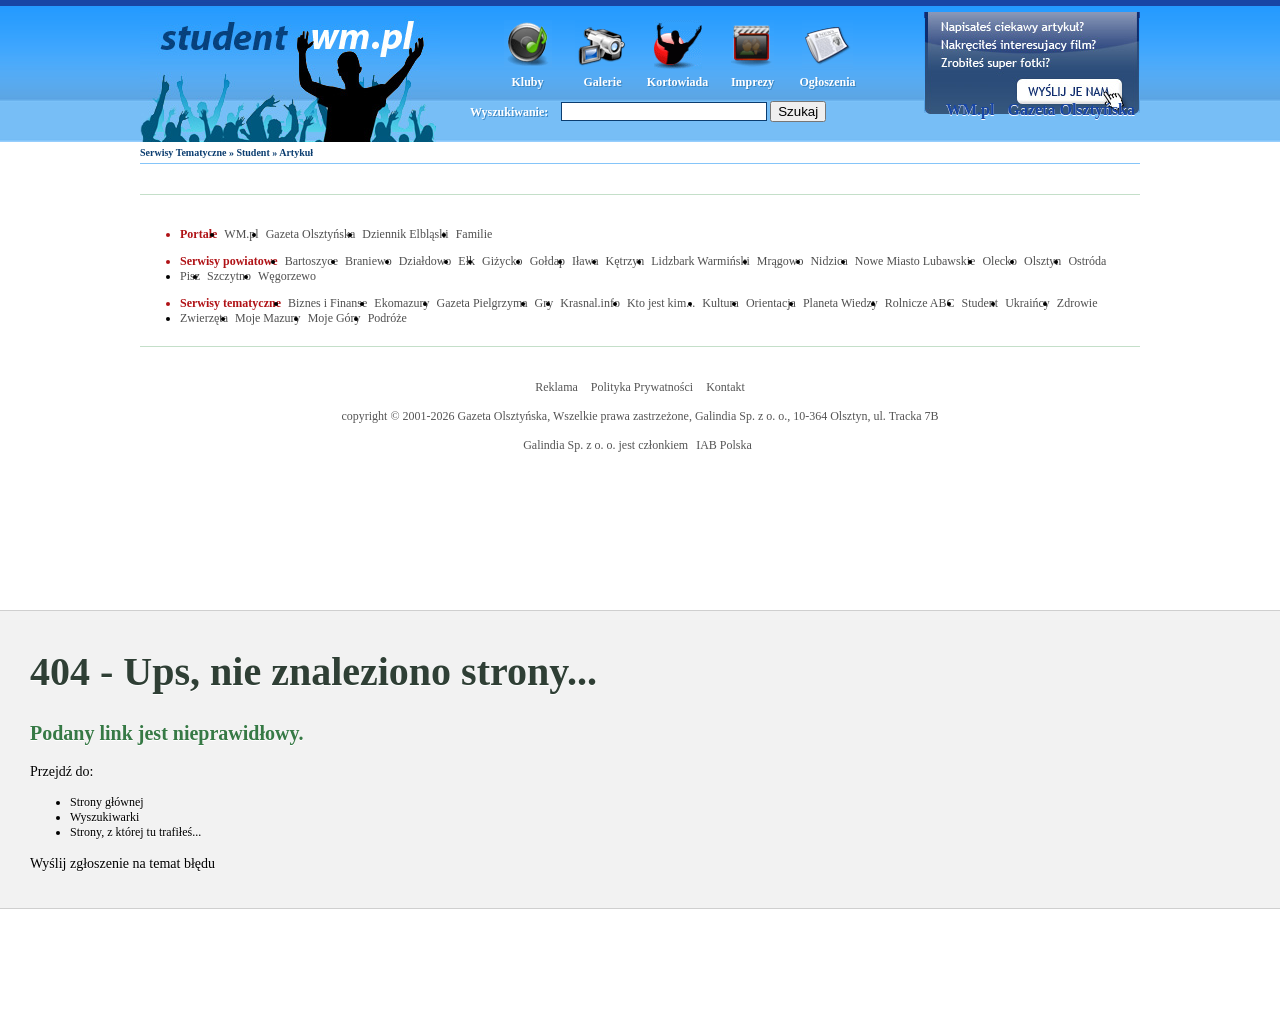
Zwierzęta (204, 318)
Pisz (190, 276)
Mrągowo (780, 261)
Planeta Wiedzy (840, 303)
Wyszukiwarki (104, 817)
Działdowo (425, 261)
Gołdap (547, 261)
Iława (585, 261)
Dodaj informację (1032, 63)
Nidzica (828, 261)
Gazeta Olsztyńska (1071, 109)
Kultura (720, 303)
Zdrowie (1077, 303)
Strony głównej (107, 802)
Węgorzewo (287, 276)
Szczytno (229, 276)
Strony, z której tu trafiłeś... (135, 832)
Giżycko (502, 261)
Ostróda (1087, 261)
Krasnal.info (590, 303)
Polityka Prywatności (642, 387)
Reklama (556, 387)
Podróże (387, 318)
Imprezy (752, 82)
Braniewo (368, 261)
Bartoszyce (311, 261)
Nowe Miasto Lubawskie (915, 261)
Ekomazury (401, 303)
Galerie (603, 82)
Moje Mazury (268, 318)
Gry (544, 303)
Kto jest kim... (661, 303)
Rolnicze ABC (920, 303)
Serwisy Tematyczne (183, 152)
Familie (474, 234)
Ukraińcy (1027, 303)
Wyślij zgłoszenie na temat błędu (122, 863)
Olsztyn (1042, 261)
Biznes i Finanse (327, 303)
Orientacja (771, 303)
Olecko (999, 261)
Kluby (527, 82)
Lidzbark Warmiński (700, 261)
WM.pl (970, 109)
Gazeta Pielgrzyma (482, 303)
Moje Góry (334, 318)
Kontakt (725, 387)
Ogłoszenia (828, 82)
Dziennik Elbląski (405, 234)
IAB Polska (724, 445)
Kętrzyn (625, 261)
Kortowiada (677, 82)
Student (252, 152)
